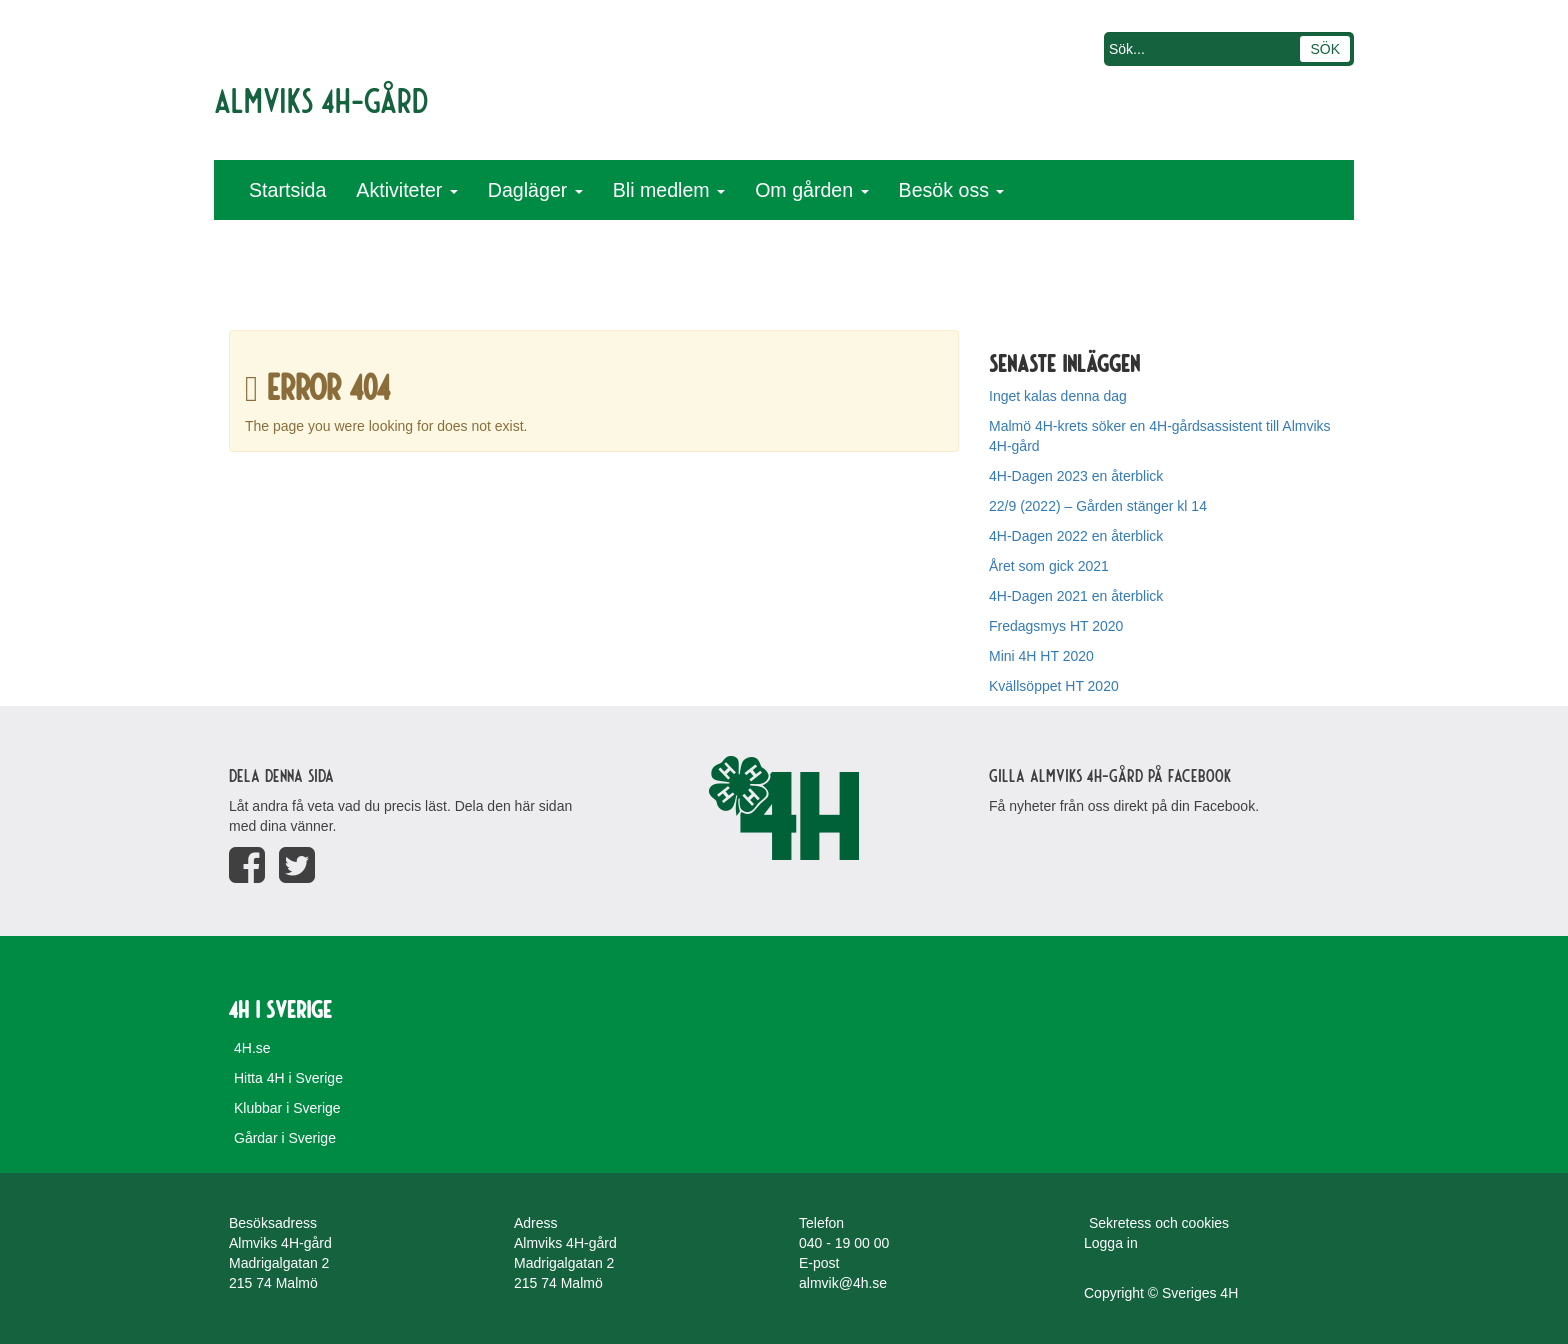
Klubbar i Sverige (287, 1108)
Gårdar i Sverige (285, 1138)
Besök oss (952, 190)
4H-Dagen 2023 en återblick (1076, 476)
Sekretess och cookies (1159, 1223)
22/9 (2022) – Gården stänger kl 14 (1098, 506)
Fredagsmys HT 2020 (1056, 626)
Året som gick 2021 (1049, 566)
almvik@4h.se (843, 1283)
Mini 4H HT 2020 (1041, 656)
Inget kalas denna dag (1058, 396)
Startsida (287, 190)
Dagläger (535, 190)
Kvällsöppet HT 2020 (1054, 686)
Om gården (811, 190)
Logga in (1111, 1243)
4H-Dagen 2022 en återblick (1076, 536)
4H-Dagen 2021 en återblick (1076, 596)
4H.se (252, 1048)
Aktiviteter (406, 190)
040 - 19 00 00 (844, 1243)
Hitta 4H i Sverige (288, 1078)
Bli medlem (669, 190)
